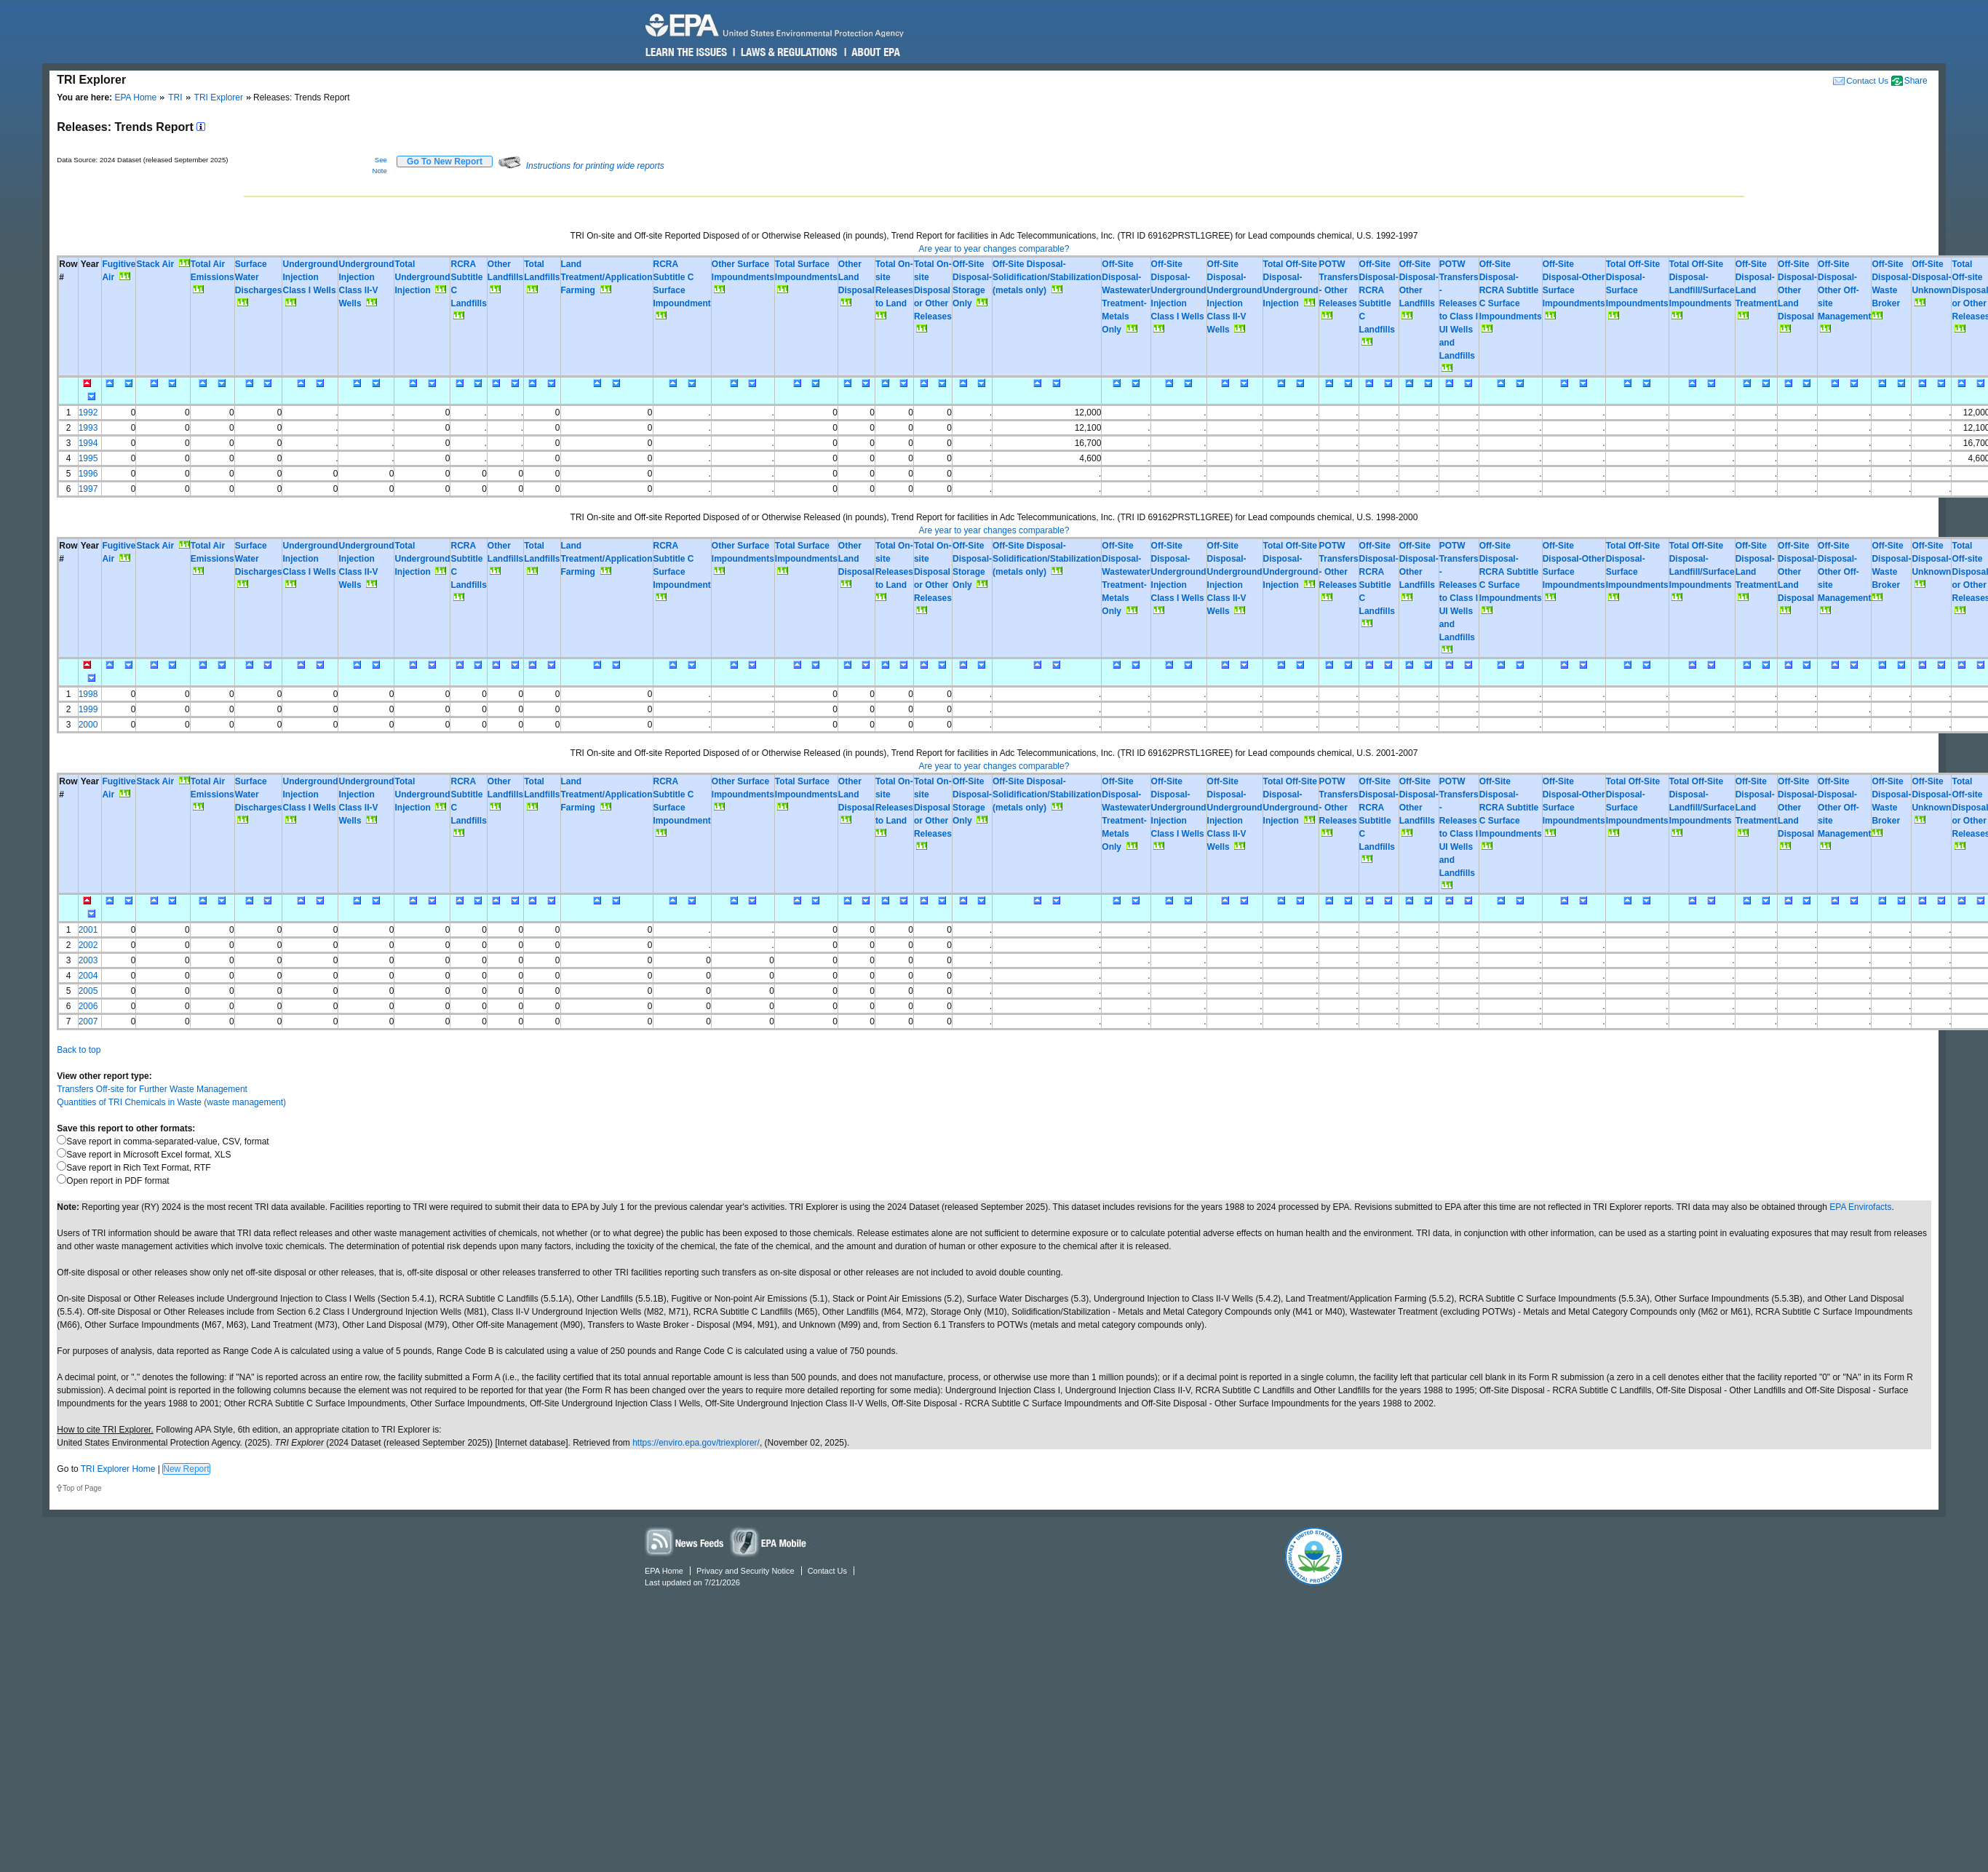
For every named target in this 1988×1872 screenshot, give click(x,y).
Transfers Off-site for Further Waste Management (152, 1089)
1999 (88, 709)
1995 (88, 458)
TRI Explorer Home (118, 1469)
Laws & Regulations (788, 52)
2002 (88, 945)
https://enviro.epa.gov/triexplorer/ (696, 1443)
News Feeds (684, 1541)
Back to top (78, 1050)
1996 (88, 474)
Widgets (769, 1541)
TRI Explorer (218, 97)
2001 (88, 930)
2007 (88, 1021)
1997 (88, 489)
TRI (175, 97)
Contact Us (1867, 80)
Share (1916, 81)
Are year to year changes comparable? (994, 249)
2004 (88, 976)
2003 (88, 960)
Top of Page (82, 1488)
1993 (88, 428)
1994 (88, 443)
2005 (88, 991)
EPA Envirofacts (1860, 1207)
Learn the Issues (686, 52)
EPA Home (135, 97)
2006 (88, 1006)
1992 (88, 412)
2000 (88, 725)
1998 (88, 694)
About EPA (875, 52)
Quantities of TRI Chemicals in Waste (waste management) (171, 1102)
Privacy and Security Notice (745, 1570)
